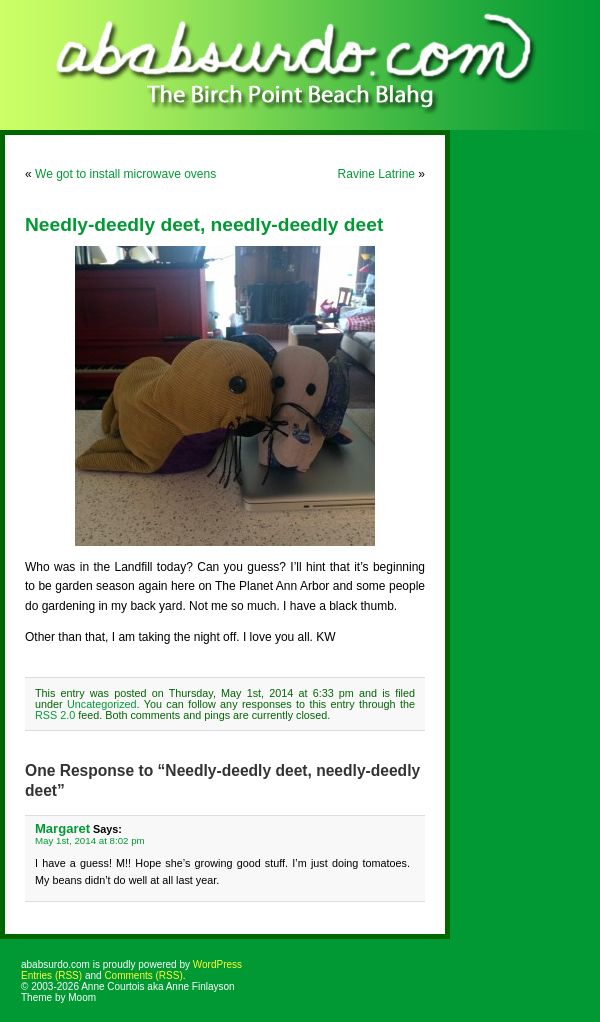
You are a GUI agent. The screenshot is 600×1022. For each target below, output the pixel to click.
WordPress (217, 964)
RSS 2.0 (55, 715)
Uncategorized (102, 704)
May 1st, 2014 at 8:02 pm (90, 840)
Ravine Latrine (376, 174)
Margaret (62, 828)
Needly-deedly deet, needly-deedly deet (204, 224)
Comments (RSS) (143, 975)
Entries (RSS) (51, 975)
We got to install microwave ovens (125, 174)
